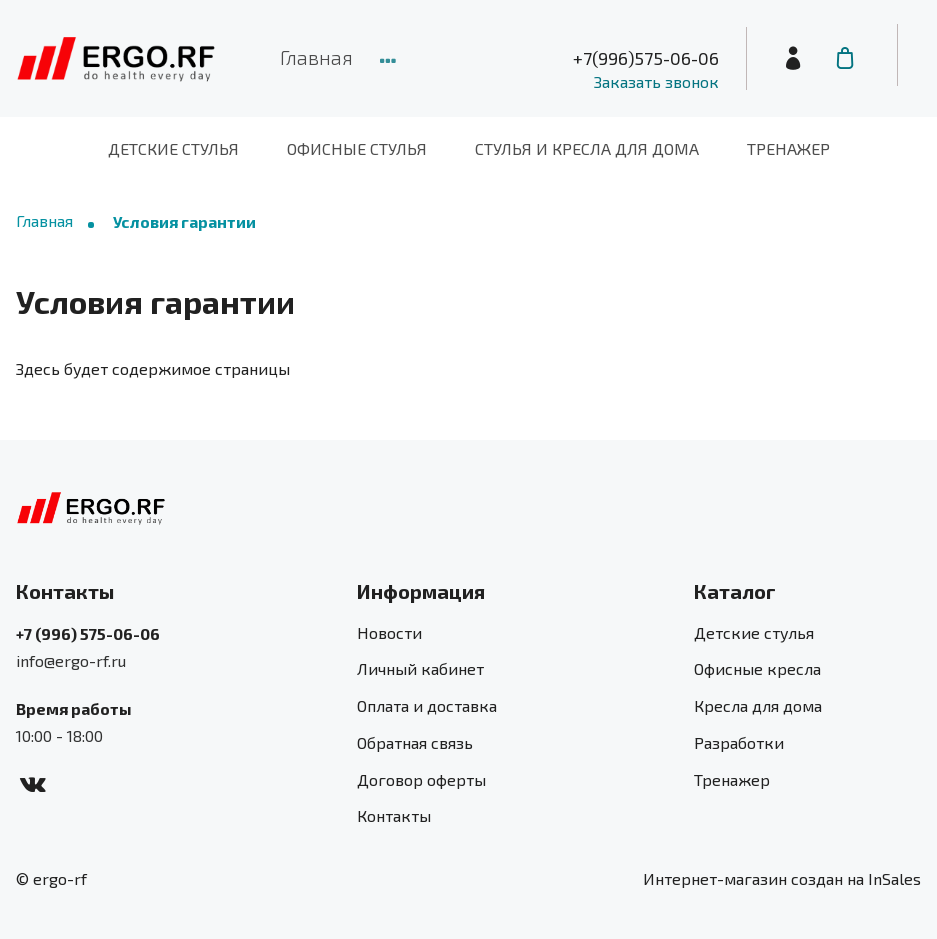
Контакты (394, 815)
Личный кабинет (420, 668)
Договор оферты (421, 779)
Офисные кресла (757, 668)
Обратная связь (415, 742)
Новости (389, 632)
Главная (316, 57)
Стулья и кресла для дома (587, 148)
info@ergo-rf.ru (71, 660)
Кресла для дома (758, 705)
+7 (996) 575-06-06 (88, 633)
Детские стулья (173, 148)
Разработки (739, 742)
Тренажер (788, 148)
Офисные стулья (357, 148)
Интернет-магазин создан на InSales (782, 878)
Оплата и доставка (427, 705)
